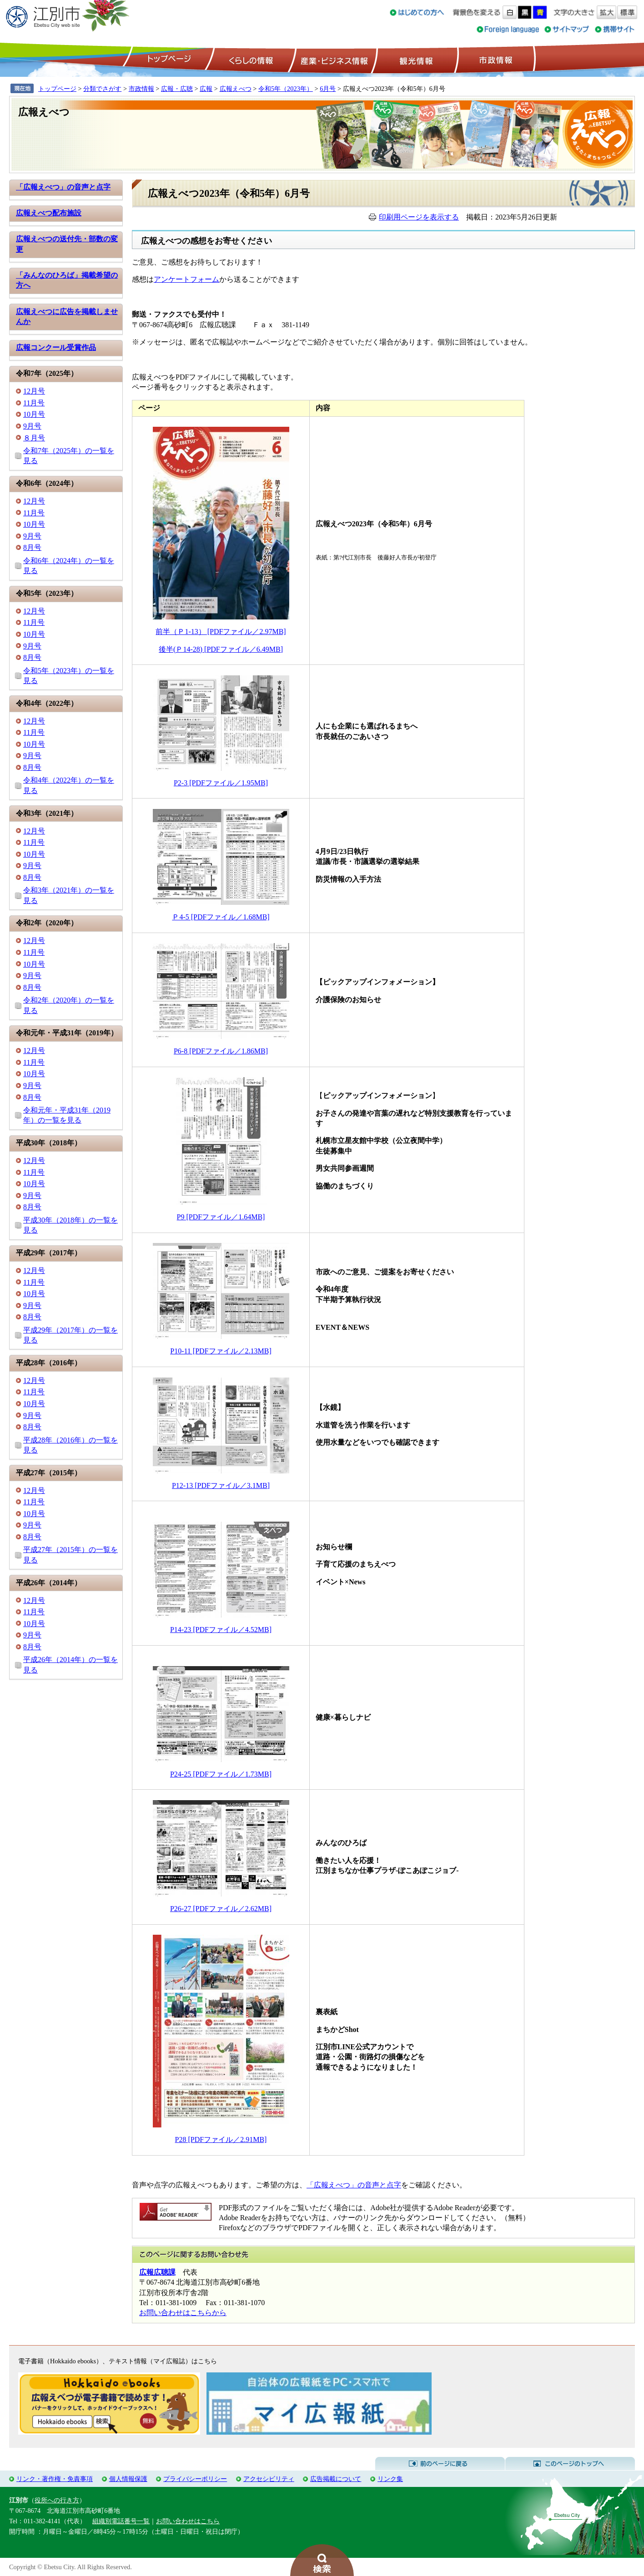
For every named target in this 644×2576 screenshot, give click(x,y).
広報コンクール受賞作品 (56, 347)
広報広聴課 (157, 2272)
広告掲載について (335, 2478)
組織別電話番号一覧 (121, 2521)
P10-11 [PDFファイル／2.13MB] (221, 1351)
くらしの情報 (250, 59)
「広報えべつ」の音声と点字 (63, 187)
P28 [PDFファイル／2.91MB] (221, 2139)
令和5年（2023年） (285, 88)
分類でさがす (102, 88)
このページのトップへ (570, 2464)
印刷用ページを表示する (419, 217)
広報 (206, 88)
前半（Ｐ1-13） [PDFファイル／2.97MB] (221, 631)
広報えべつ (236, 88)
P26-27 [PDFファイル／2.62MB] (221, 1908)
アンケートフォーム (186, 279)
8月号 (32, 547)
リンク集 (390, 2478)
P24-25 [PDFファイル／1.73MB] (221, 1774)
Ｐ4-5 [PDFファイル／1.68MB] (220, 917)
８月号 (34, 438)
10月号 (34, 414)
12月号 (34, 391)
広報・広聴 (177, 88)
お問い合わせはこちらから (182, 2312)
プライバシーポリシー (195, 2478)
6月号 (328, 88)
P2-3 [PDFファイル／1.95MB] (221, 783)
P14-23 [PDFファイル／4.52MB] (221, 1629)
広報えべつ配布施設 (48, 213)
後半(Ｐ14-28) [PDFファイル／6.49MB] (221, 649)
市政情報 (495, 59)
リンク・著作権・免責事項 (54, 2478)
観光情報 (415, 59)
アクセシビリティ (268, 2478)
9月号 (32, 426)
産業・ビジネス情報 (332, 59)
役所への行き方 (57, 2500)
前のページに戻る (440, 2464)
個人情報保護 (128, 2478)
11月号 (34, 403)
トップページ (167, 59)
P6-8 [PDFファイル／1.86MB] (221, 1051)
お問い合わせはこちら (188, 2521)
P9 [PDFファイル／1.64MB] (221, 1217)
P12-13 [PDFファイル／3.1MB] (221, 1485)
